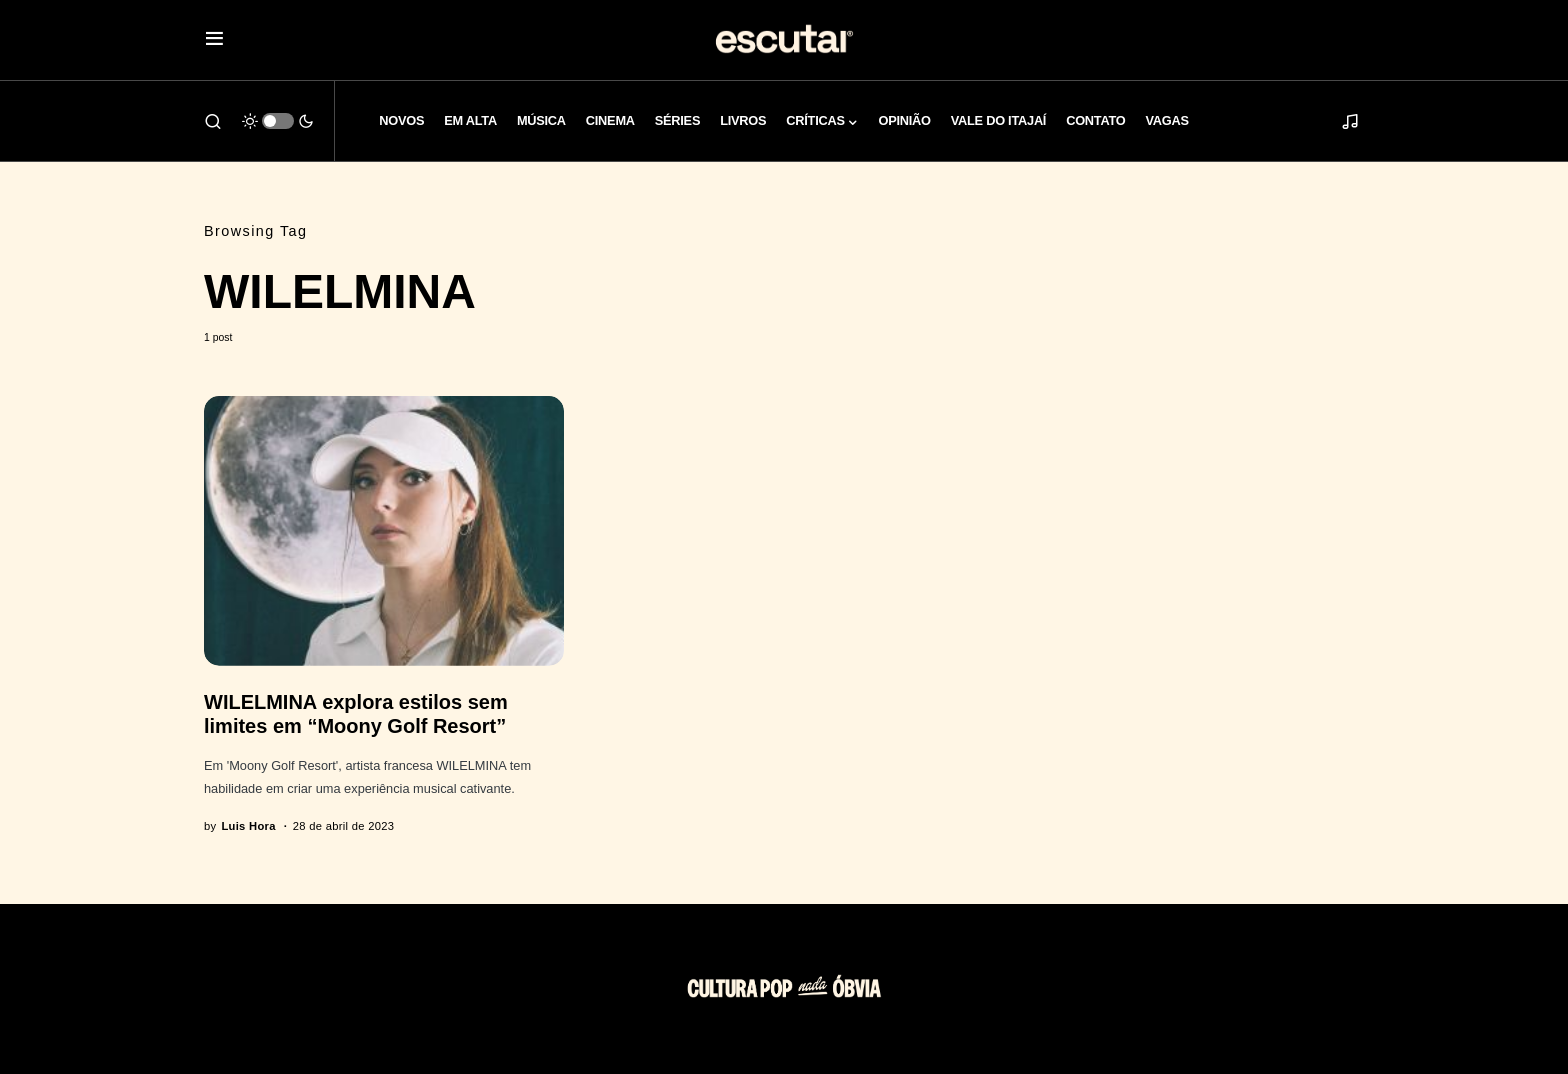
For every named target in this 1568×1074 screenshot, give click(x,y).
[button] (214, 40)
